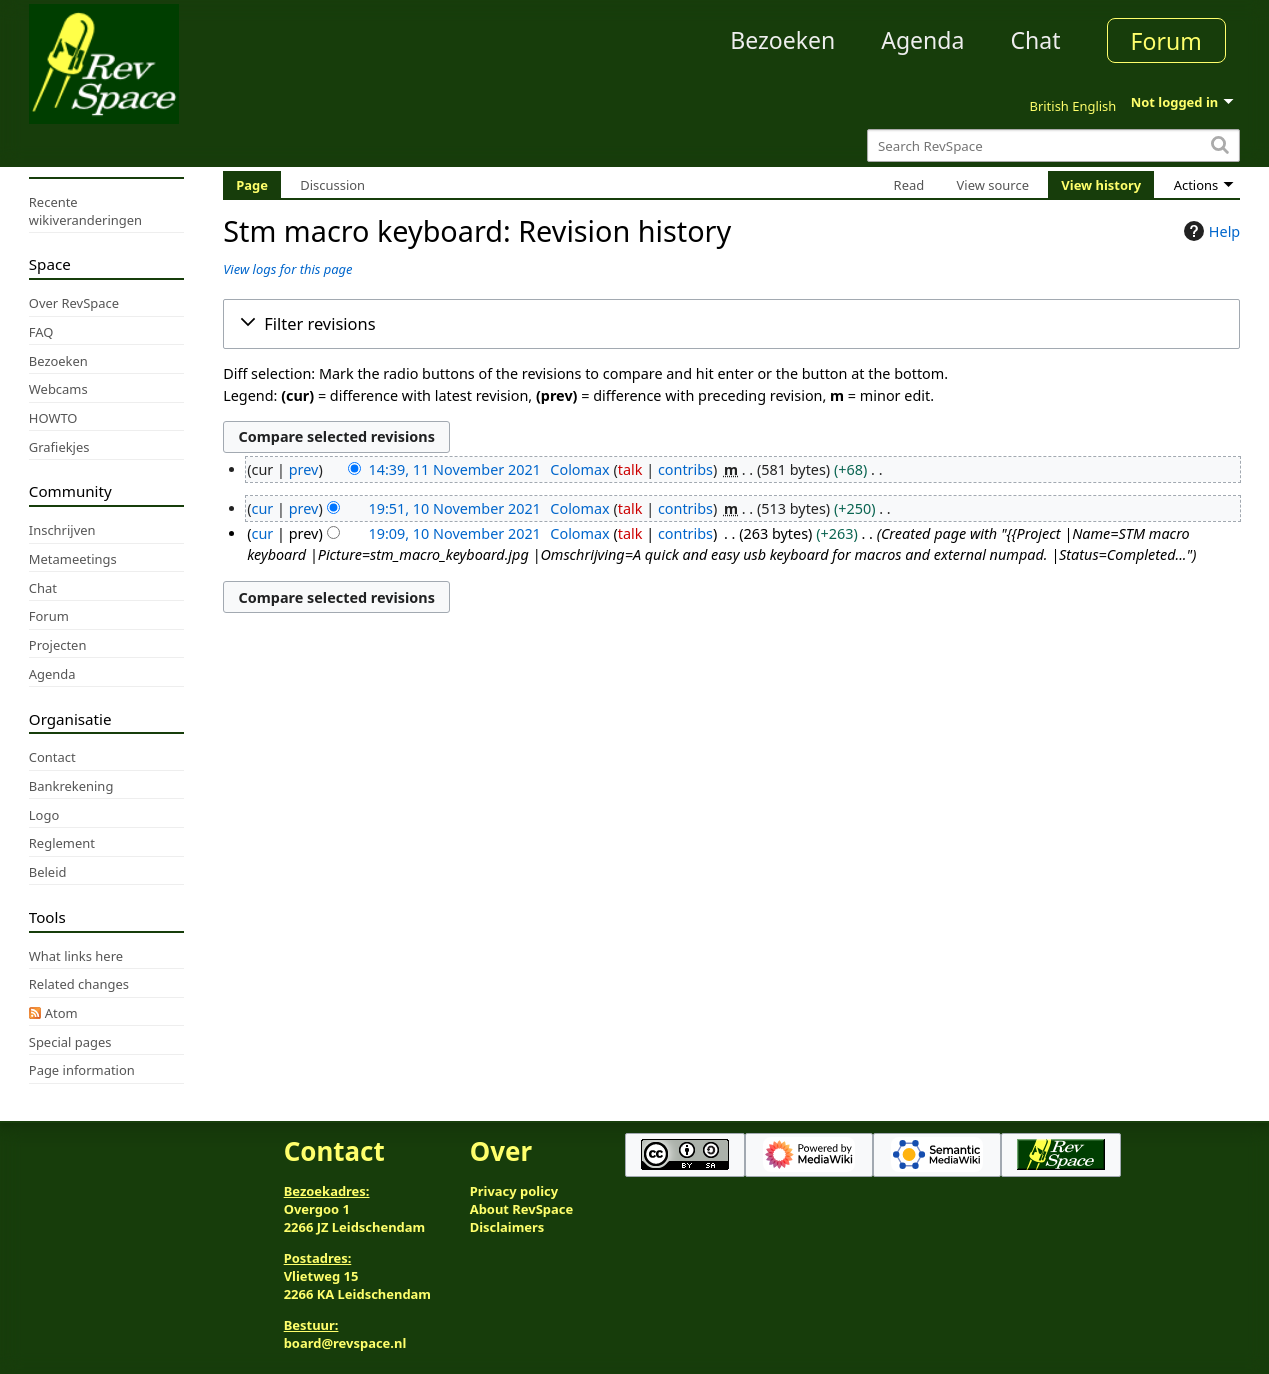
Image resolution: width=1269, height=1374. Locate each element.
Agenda (922, 40)
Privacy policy (514, 1191)
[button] (731, 324)
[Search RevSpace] (1053, 145)
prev (304, 469)
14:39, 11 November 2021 (454, 469)
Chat (1035, 40)
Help (1209, 231)
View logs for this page (287, 269)
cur (263, 508)
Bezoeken (782, 40)
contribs (685, 469)
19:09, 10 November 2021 (454, 533)
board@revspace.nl (345, 1343)
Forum (1166, 41)
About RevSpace (522, 1209)
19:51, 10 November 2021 (454, 508)
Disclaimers (507, 1227)
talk (630, 469)
